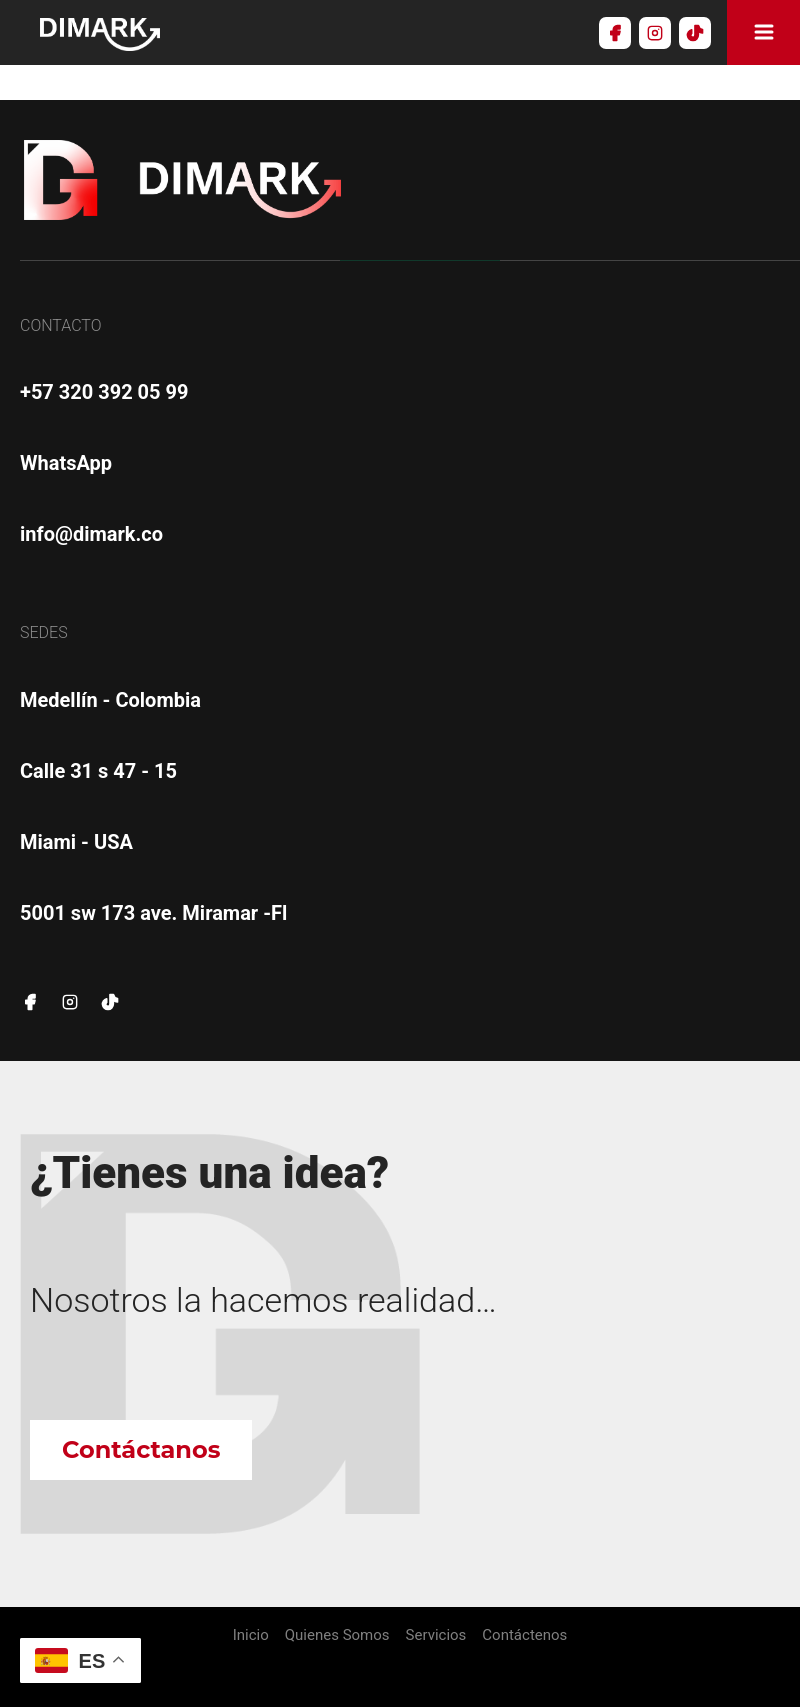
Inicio (251, 1635)
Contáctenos (524, 1635)
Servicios (436, 1635)
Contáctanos (141, 1449)
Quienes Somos (337, 1635)
